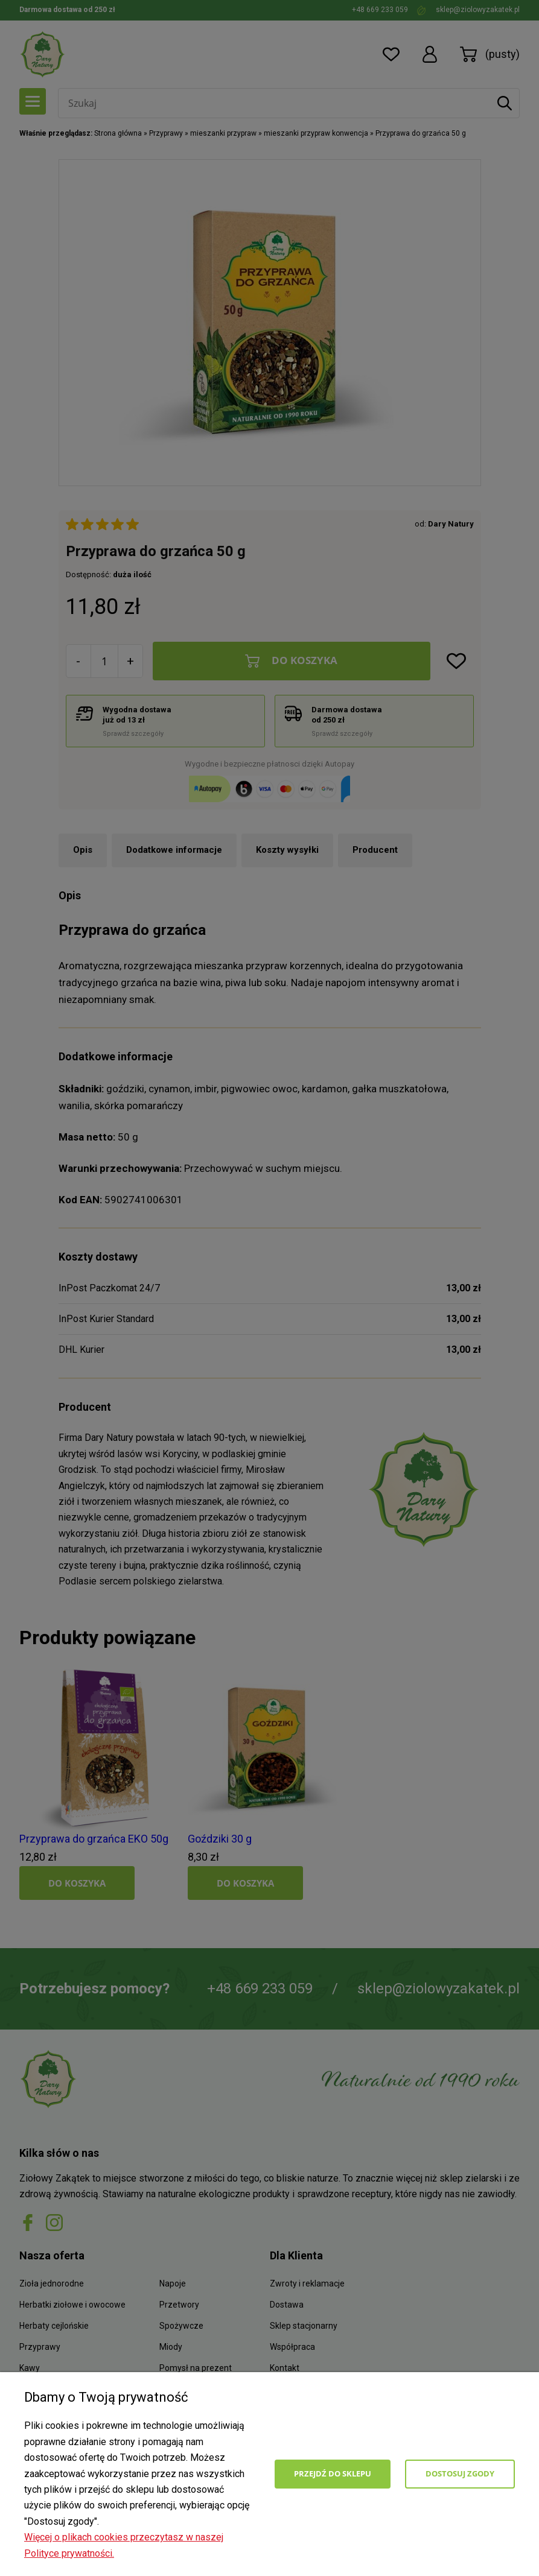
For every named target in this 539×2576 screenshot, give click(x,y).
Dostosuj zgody (460, 2473)
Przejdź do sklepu (332, 2473)
